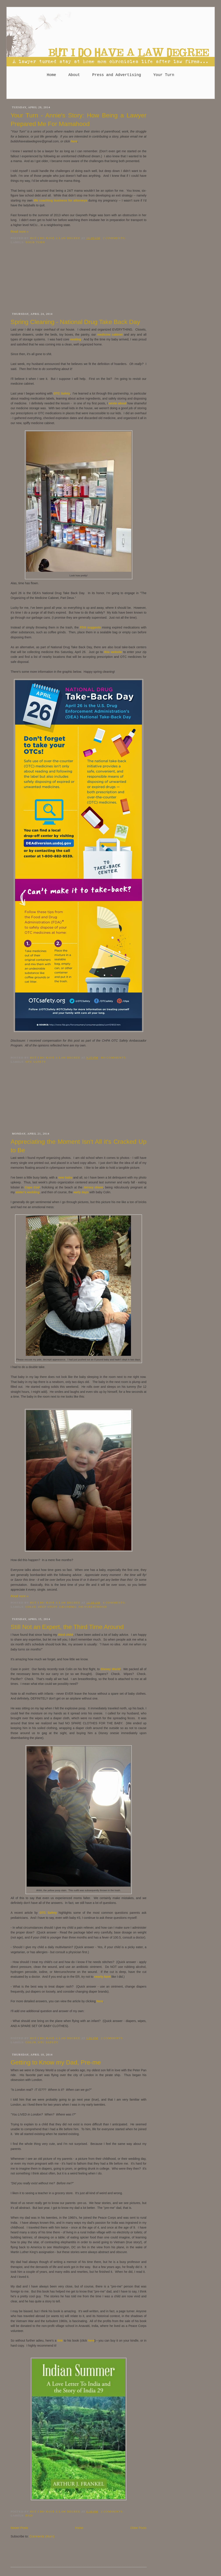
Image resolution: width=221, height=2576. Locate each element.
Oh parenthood (93, 1606)
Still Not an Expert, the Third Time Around (67, 1626)
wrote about (117, 403)
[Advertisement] (110, 90)
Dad (29, 2515)
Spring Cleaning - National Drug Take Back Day (75, 322)
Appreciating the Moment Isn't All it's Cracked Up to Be (79, 1146)
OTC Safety (61, 393)
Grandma (67, 1606)
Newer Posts (19, 2528)
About (74, 75)
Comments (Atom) (41, 2536)
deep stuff (47, 1606)
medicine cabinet (110, 334)
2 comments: (114, 238)
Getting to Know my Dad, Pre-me (56, 2062)
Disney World (110, 1669)
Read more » (19, 231)
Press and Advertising (116, 75)
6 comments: (114, 1602)
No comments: (114, 1057)
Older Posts (138, 2528)
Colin (31, 1606)
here (74, 141)
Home (51, 75)
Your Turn (163, 75)
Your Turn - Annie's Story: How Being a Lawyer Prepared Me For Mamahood (79, 119)
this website (113, 652)
